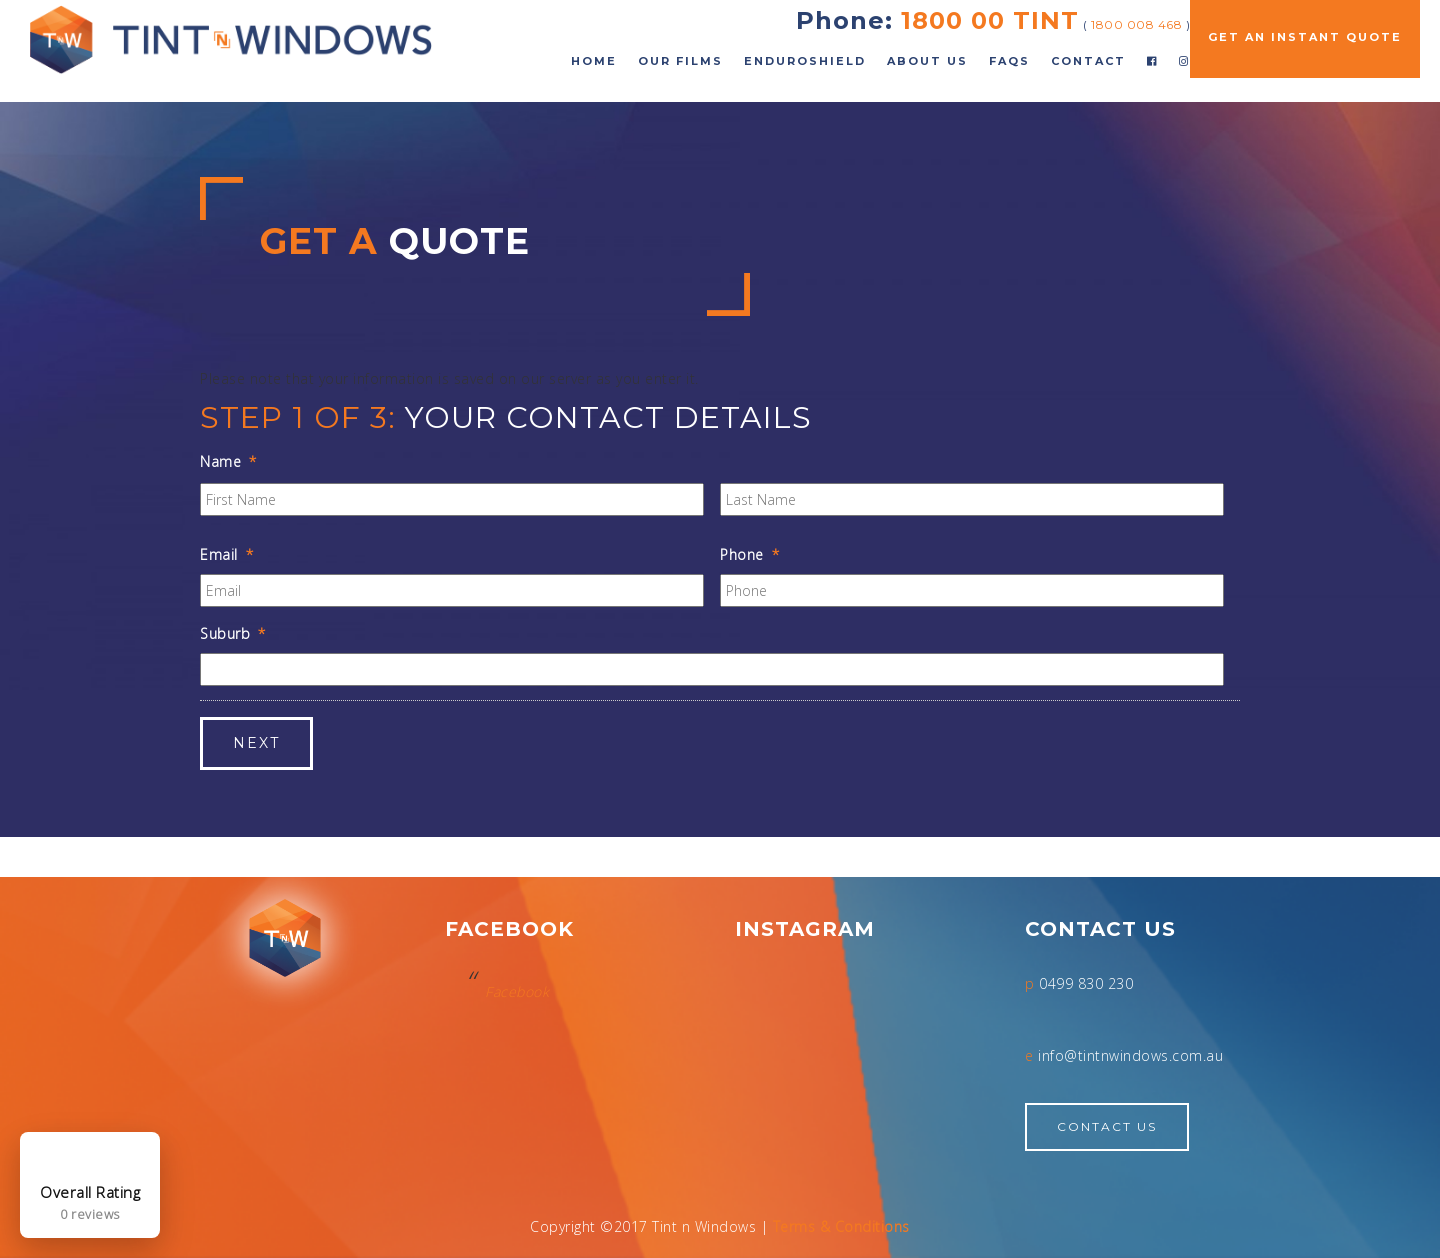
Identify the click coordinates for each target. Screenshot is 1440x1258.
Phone (749, 555)
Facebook (517, 991)
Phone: (844, 20)
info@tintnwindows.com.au (1130, 1055)
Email (226, 555)
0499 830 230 (1086, 983)
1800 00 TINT (990, 20)
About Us (927, 61)
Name (228, 462)
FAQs (1009, 61)
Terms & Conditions (841, 1226)
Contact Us (1107, 1126)
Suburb (233, 634)
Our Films (680, 61)
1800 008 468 (1136, 24)
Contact (1088, 61)
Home (594, 61)
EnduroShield (805, 61)
